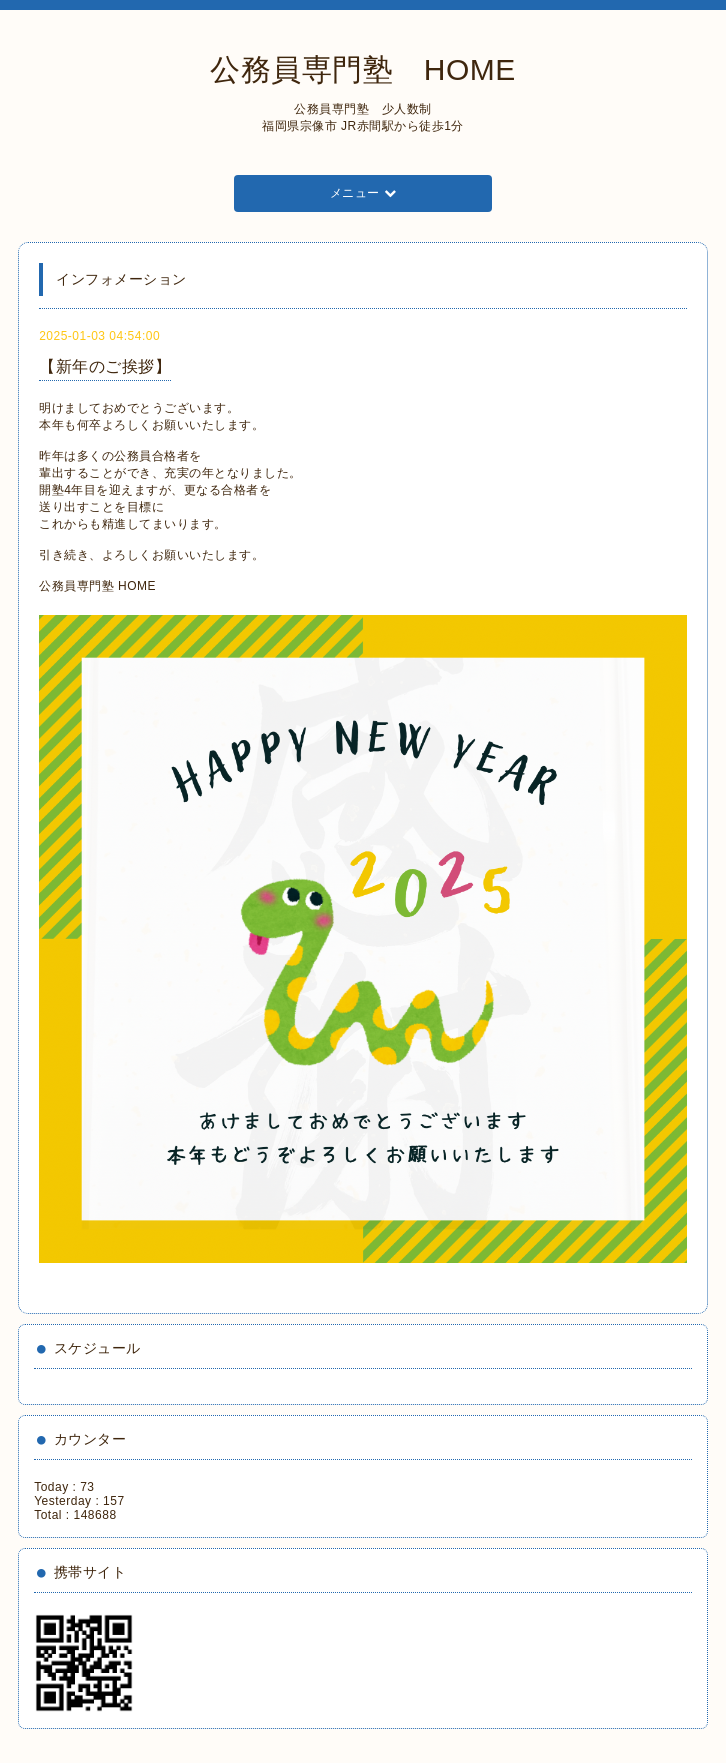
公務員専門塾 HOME (363, 69)
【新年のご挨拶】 (105, 366)
